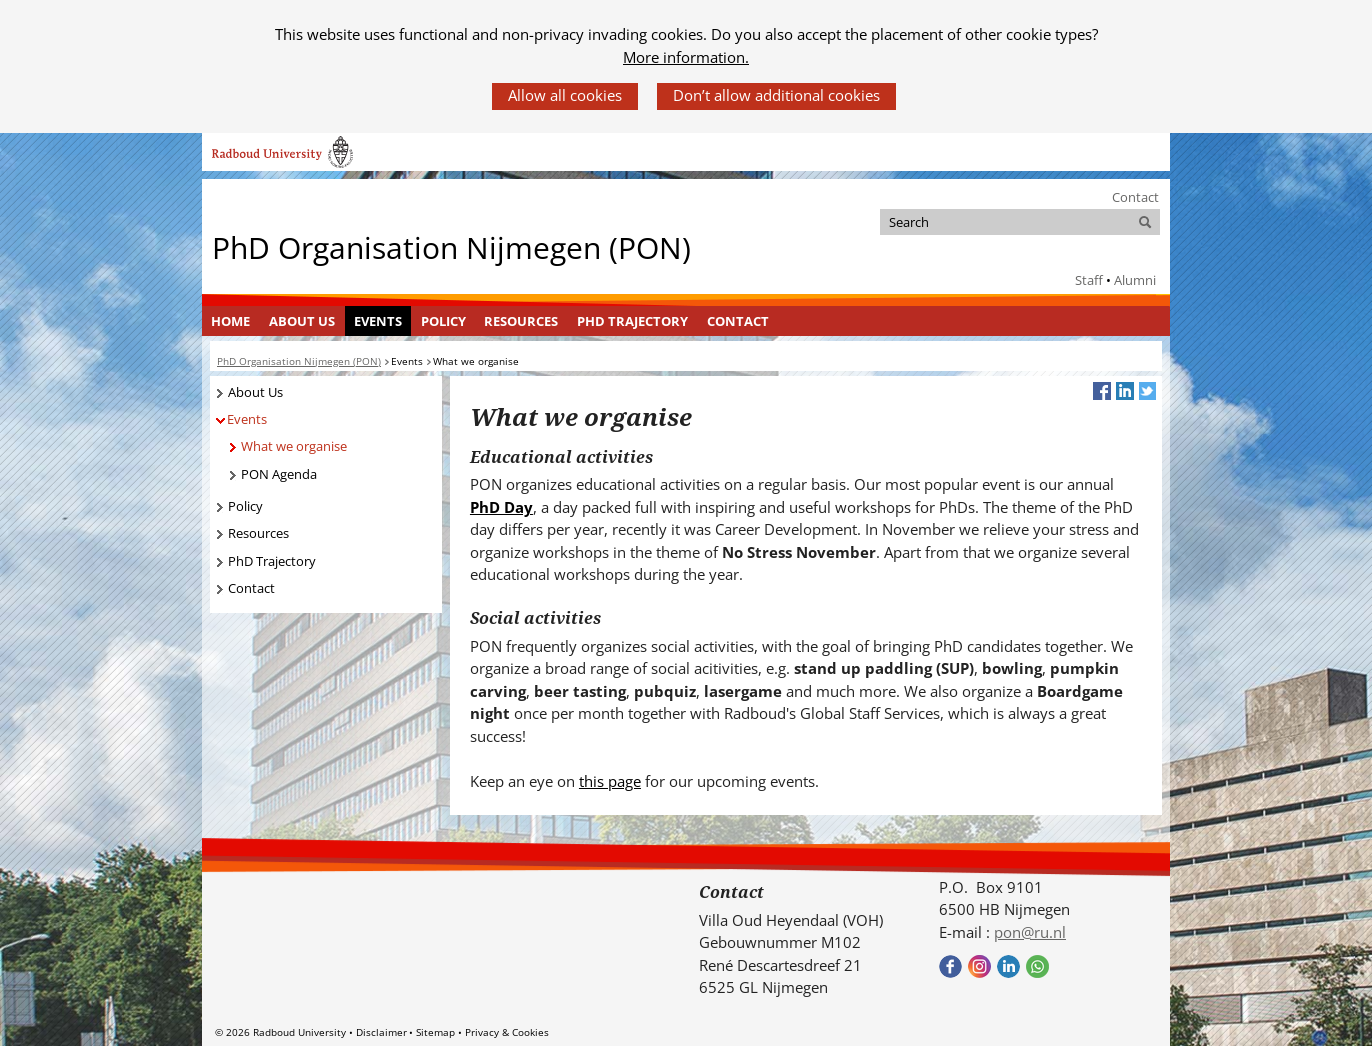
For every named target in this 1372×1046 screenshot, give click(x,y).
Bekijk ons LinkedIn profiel (1008, 966)
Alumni (1135, 280)
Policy (443, 321)
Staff (1089, 280)
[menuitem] (231, 321)
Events (378, 321)
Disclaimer (381, 1032)
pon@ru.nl (1030, 932)
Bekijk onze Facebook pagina (950, 966)
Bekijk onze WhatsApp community (1037, 966)
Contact (1135, 197)
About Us (302, 321)
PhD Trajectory (632, 321)
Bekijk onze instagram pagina (979, 966)
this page (610, 781)
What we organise (294, 446)
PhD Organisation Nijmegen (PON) (451, 247)
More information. (686, 57)
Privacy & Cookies (507, 1032)
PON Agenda (279, 474)
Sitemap (435, 1032)
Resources (521, 321)
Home (230, 321)
